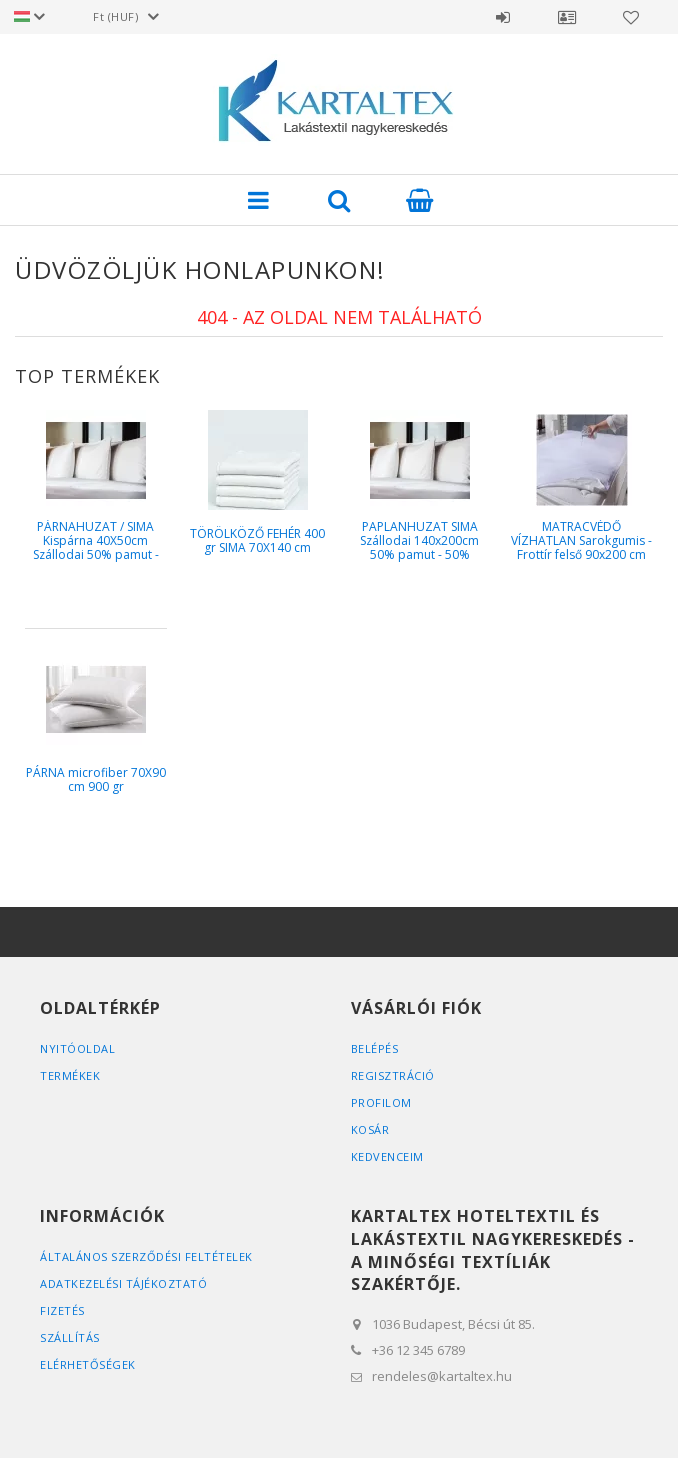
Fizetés (62, 1310)
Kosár (370, 1129)
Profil (567, 17)
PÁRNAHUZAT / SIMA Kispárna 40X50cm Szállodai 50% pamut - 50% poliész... (96, 548)
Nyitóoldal (77, 1048)
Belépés (503, 17)
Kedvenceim (387, 1156)
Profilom (381, 1102)
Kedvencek (631, 17)
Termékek (70, 1075)
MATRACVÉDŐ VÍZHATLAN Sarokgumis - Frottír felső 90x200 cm (581, 541)
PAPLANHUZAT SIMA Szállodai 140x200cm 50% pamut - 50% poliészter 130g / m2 (419, 548)
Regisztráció (393, 1075)
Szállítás (70, 1337)
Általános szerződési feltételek (146, 1256)
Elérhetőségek (88, 1364)
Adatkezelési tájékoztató (123, 1283)
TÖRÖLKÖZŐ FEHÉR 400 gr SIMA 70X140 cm (257, 540)
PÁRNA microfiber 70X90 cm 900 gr (96, 779)
